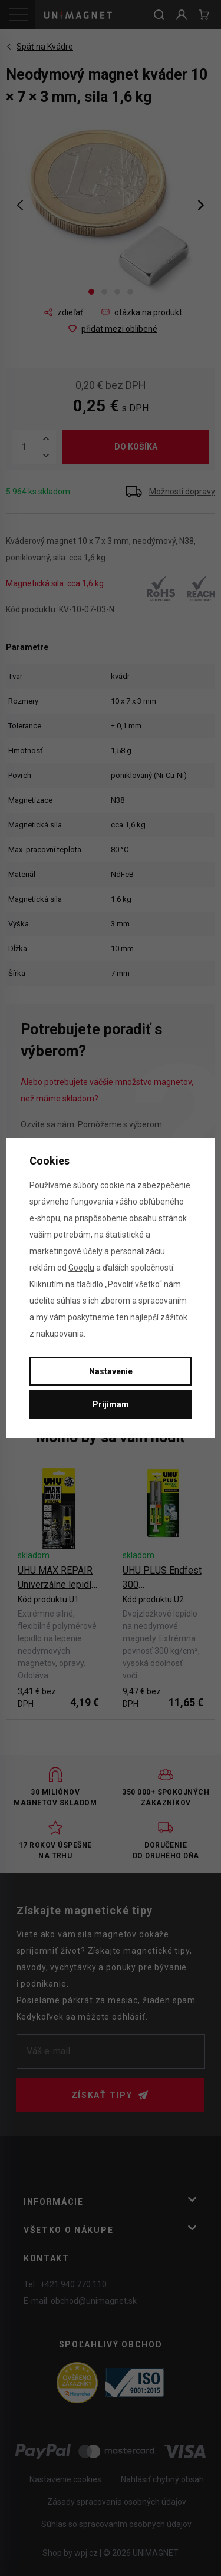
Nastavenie (111, 1371)
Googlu (81, 1267)
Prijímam (111, 1404)
